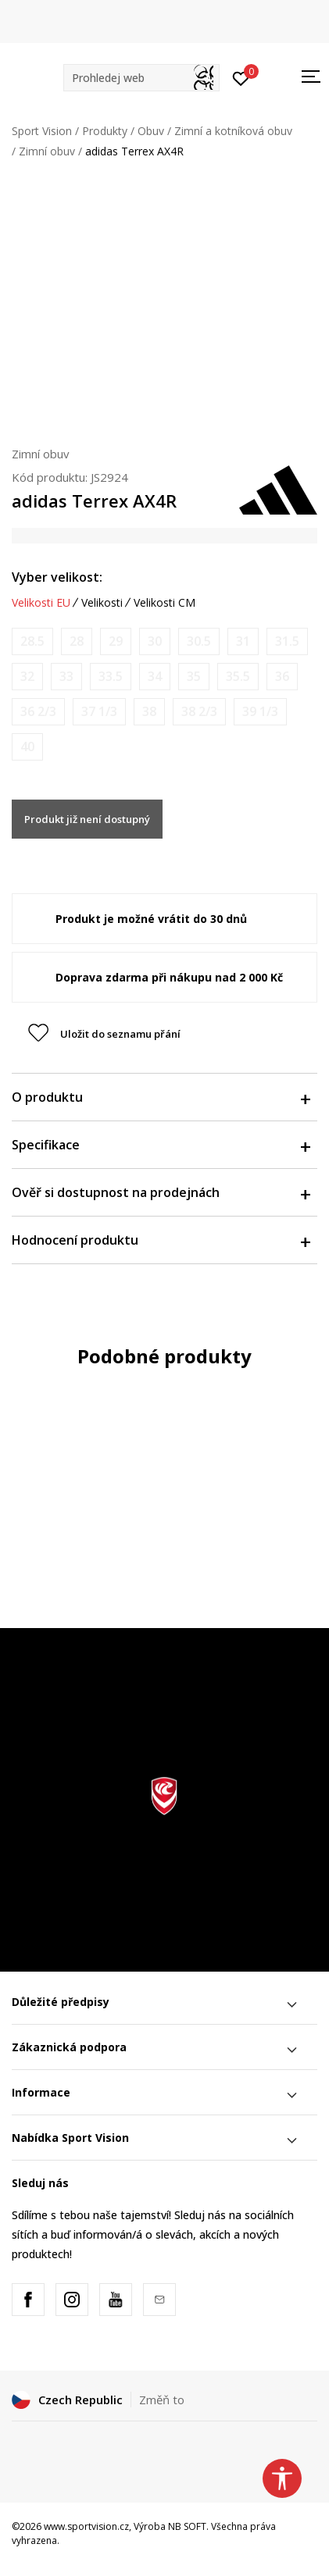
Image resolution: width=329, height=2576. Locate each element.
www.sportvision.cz (86, 2526)
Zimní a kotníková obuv (233, 130)
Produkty (104, 130)
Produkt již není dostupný (87, 819)
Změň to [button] (161, 2399)
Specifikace (160, 1144)
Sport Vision (42, 130)
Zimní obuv (47, 151)
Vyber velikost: (57, 577)
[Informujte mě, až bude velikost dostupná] (32, 641)
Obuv (151, 130)
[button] (141, 77)
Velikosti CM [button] (164, 603)
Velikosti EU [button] (41, 603)
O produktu (160, 1097)
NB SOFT (187, 2526)
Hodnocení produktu (160, 1240)
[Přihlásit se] (241, 77)
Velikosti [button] (102, 603)
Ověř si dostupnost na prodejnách (160, 1192)
